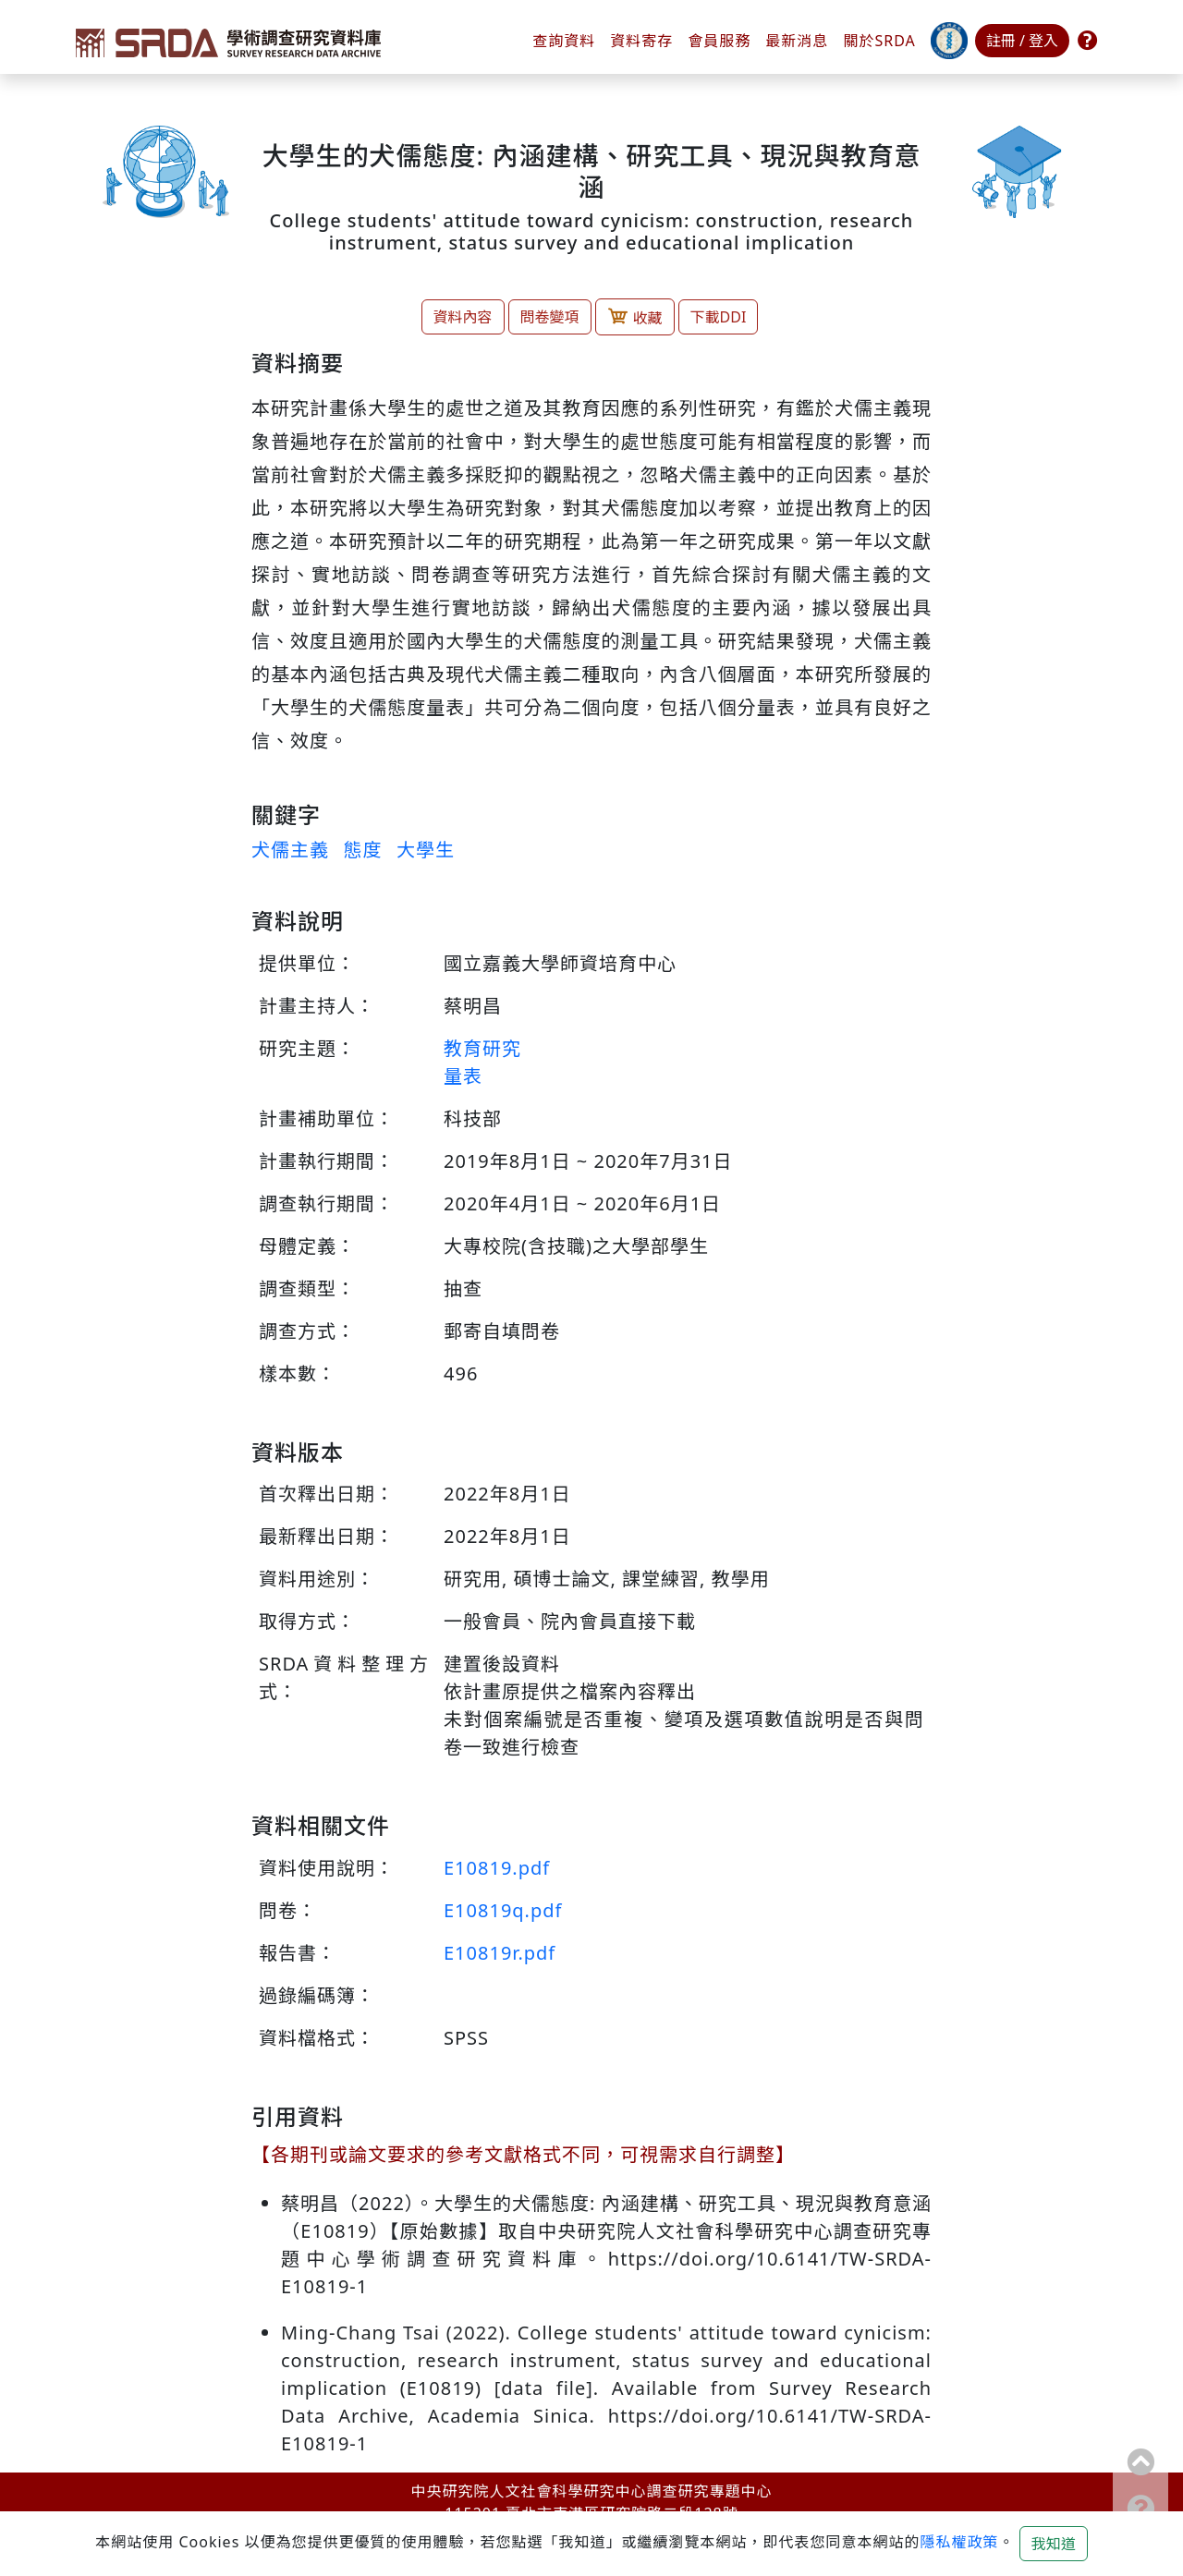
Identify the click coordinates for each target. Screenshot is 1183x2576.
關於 (879, 41)
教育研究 (482, 1048)
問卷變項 (549, 317)
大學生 (425, 849)
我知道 (1053, 2543)
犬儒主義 (290, 849)
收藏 (635, 316)
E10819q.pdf (503, 1910)
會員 (719, 41)
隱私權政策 (959, 2542)
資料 (641, 41)
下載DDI (718, 317)
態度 (362, 849)
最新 (796, 41)
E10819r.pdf (499, 1952)
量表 (463, 1075)
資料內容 (463, 317)
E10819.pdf (497, 1867)
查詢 (563, 41)
